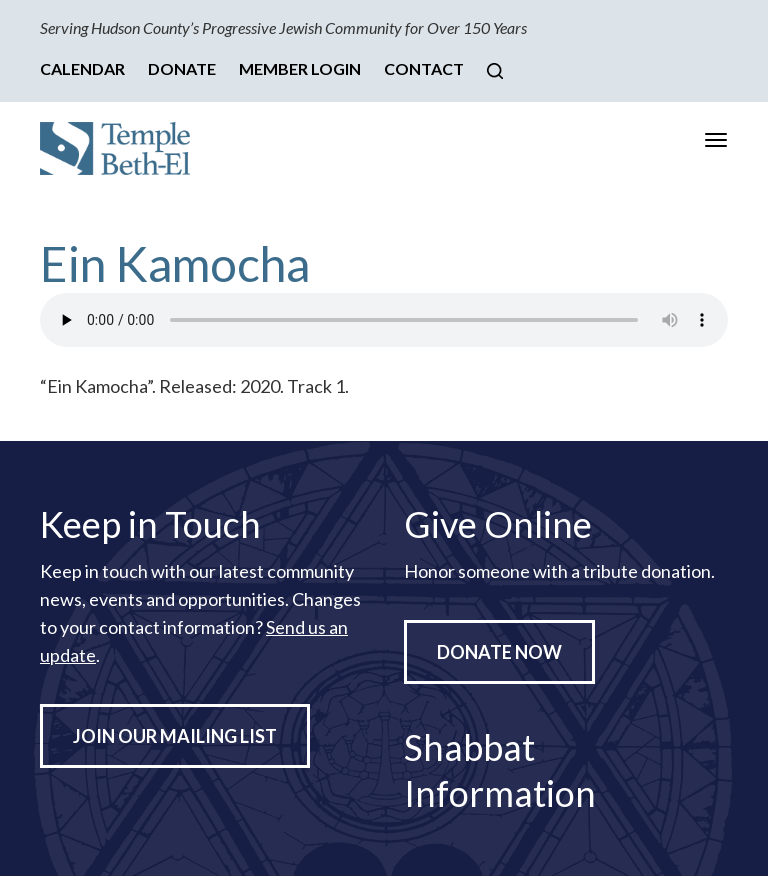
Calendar (82, 68)
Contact (424, 68)
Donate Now (499, 652)
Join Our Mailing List (175, 736)
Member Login (300, 68)
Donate (182, 68)
